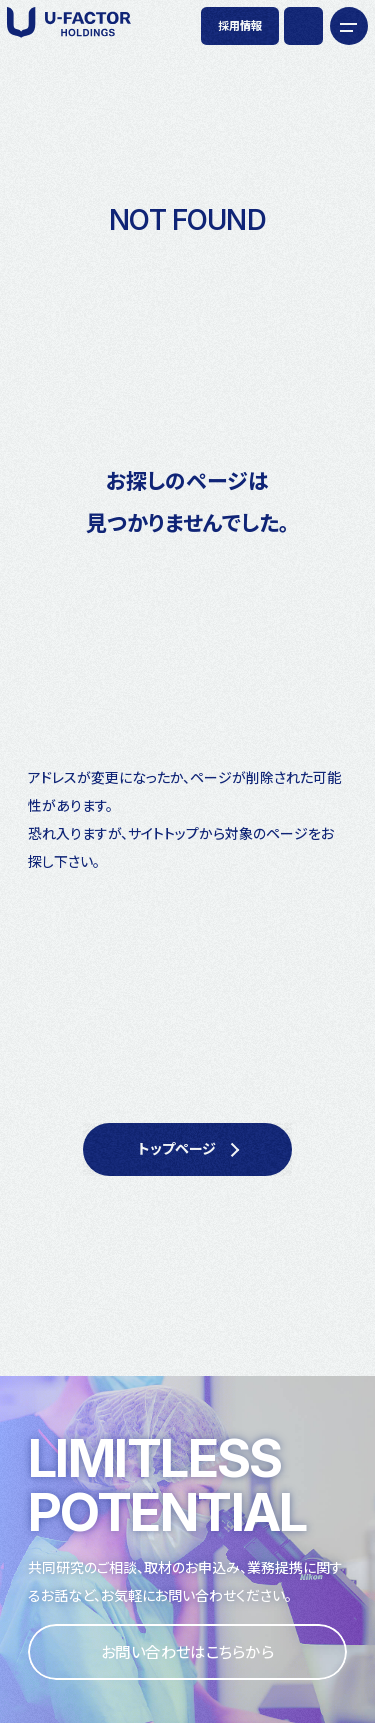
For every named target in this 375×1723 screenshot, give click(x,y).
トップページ (177, 1148)
